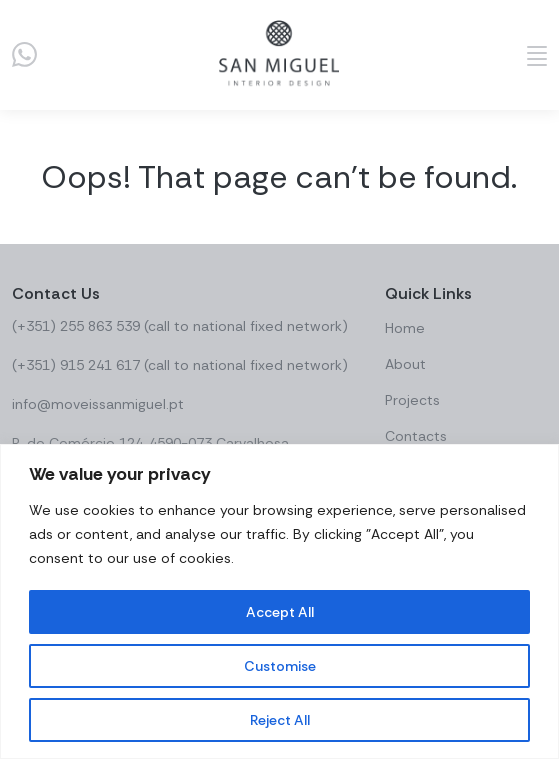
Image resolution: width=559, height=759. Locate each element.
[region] (279, 601)
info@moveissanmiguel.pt (98, 404)
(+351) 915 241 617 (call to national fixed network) (180, 365)
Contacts (416, 436)
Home (405, 328)
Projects (412, 400)
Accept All (280, 612)
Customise (280, 666)
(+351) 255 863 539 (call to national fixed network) (180, 326)
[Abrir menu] (537, 55)
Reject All (280, 720)
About (405, 364)
